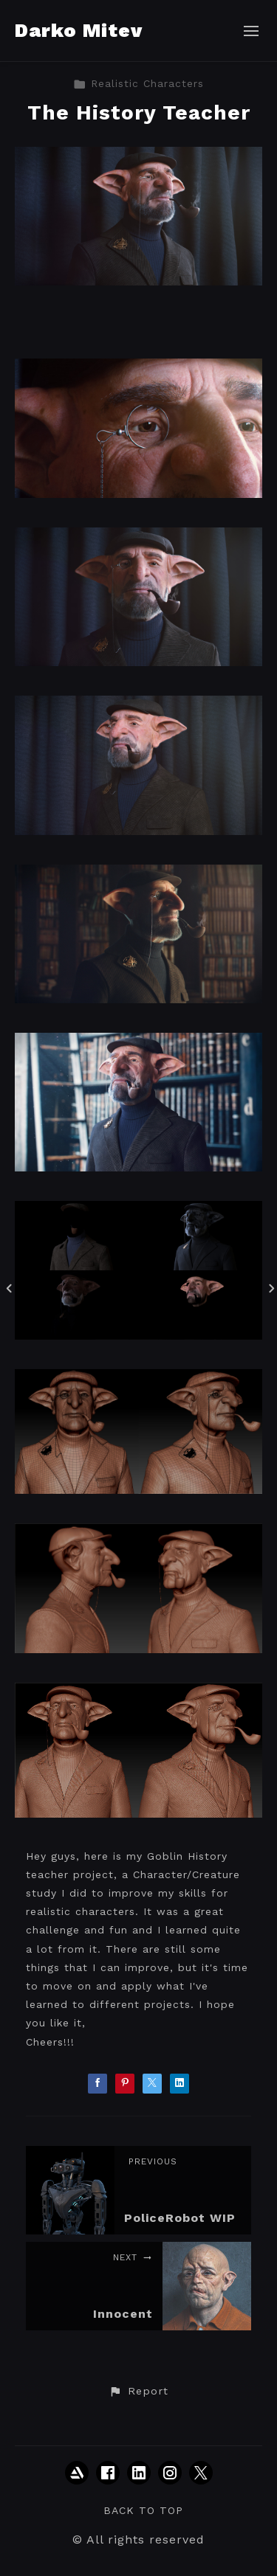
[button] (138, 2391)
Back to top (143, 2510)
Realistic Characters (138, 83)
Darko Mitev (79, 30)
